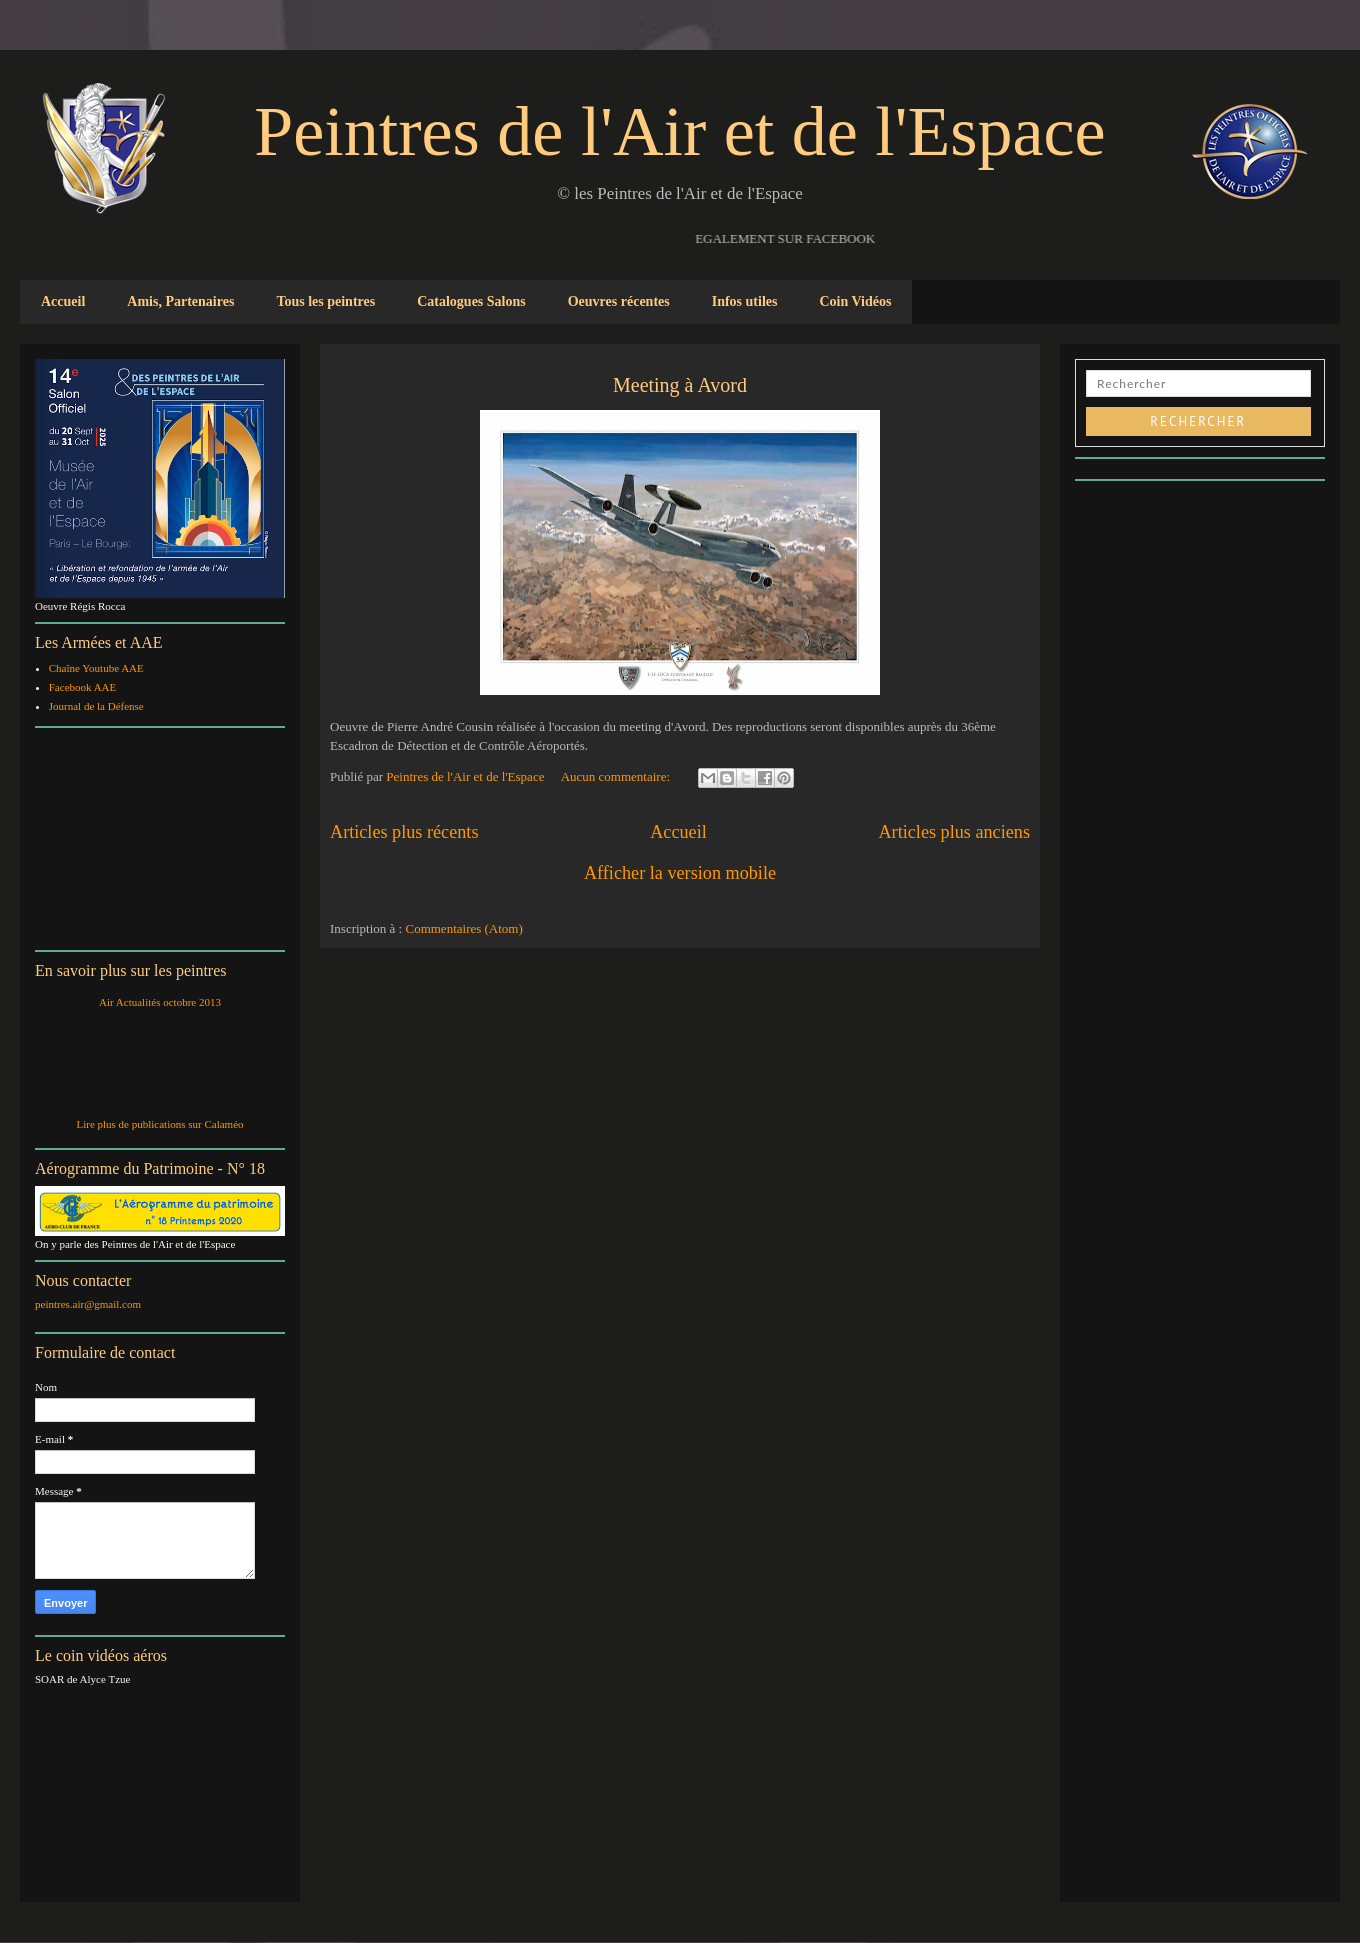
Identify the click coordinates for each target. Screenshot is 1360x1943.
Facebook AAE (83, 687)
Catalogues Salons (471, 301)
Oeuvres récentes (619, 301)
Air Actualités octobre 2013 (160, 1002)
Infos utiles (745, 301)
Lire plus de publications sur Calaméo (159, 1124)
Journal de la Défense (96, 706)
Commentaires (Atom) (463, 928)
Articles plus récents (404, 832)
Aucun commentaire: (617, 776)
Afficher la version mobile (680, 873)
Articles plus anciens (954, 832)
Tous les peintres (325, 301)
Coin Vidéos (855, 301)
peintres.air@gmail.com (88, 1304)
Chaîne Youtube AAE (96, 668)
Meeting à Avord (680, 385)
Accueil (63, 301)
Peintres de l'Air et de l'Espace (679, 131)
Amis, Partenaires (180, 301)
